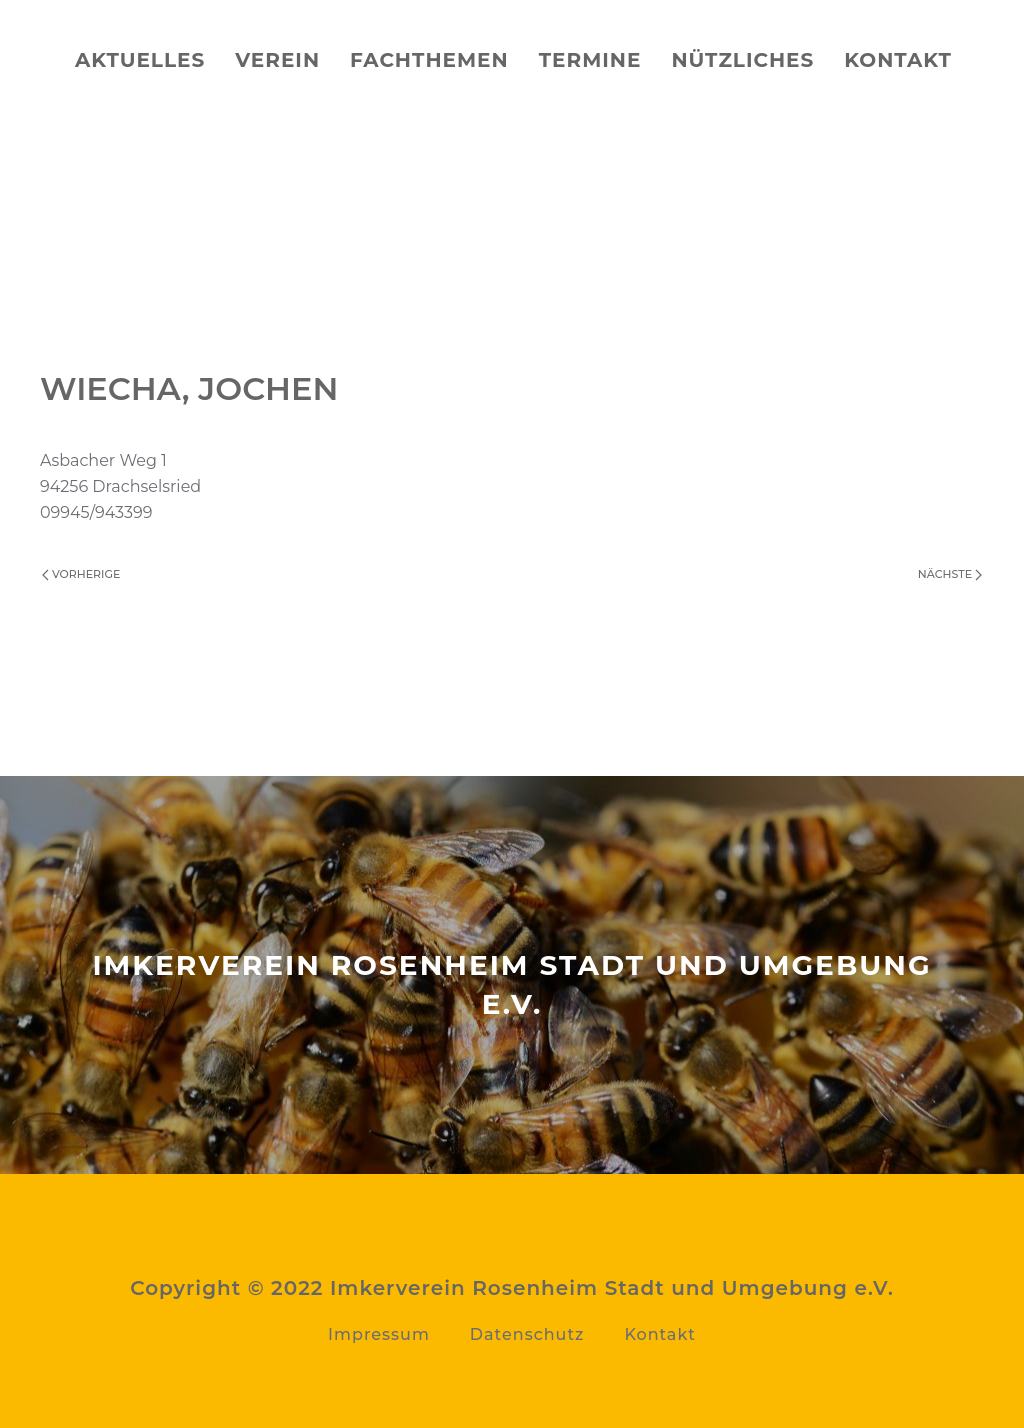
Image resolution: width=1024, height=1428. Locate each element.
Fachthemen (429, 60)
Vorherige (81, 574)
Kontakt (898, 60)
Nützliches (742, 60)
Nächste (950, 574)
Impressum (379, 1334)
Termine (590, 60)
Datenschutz (527, 1334)
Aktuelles (140, 60)
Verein (277, 60)
